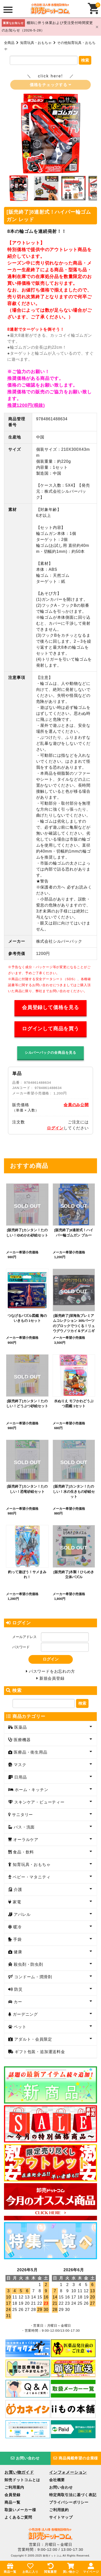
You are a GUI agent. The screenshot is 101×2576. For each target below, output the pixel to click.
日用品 (20, 1777)
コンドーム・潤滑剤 (32, 1977)
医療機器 (21, 1740)
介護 (17, 1889)
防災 (18, 1989)
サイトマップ (61, 2517)
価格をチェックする (50, 85)
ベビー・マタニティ (30, 1877)
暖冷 (17, 1927)
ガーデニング (24, 2014)
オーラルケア (25, 1839)
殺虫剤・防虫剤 (27, 1964)
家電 (16, 1902)
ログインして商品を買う (50, 1028)
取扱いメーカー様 (20, 2510)
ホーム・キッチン (30, 1790)
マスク (19, 1765)
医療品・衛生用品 (29, 1752)
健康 (17, 1952)
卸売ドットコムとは (22, 2480)
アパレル (21, 1914)
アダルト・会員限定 (32, 2039)
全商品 (9, 43)
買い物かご (71, 2568)
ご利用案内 (14, 2487)
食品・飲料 (23, 1852)
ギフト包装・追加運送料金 (39, 2052)
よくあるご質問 (18, 2517)
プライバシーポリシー (69, 2502)
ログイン (55, 1128)
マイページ (91, 2568)
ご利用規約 (59, 2510)
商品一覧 (12, 2502)
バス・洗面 (23, 1827)
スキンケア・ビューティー (39, 1802)
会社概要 (57, 2480)
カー (17, 2002)
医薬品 (20, 1727)
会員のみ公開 (76, 1105)
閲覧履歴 (50, 2568)
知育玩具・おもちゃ (36, 43)
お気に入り (30, 2568)
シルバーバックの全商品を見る (50, 1053)
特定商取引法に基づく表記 (73, 2495)
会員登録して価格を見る (50, 1007)
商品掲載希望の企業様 (75, 2458)
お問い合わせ (25, 2458)
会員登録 (12, 2495)
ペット (19, 2027)
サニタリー (22, 1815)
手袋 (17, 1939)
